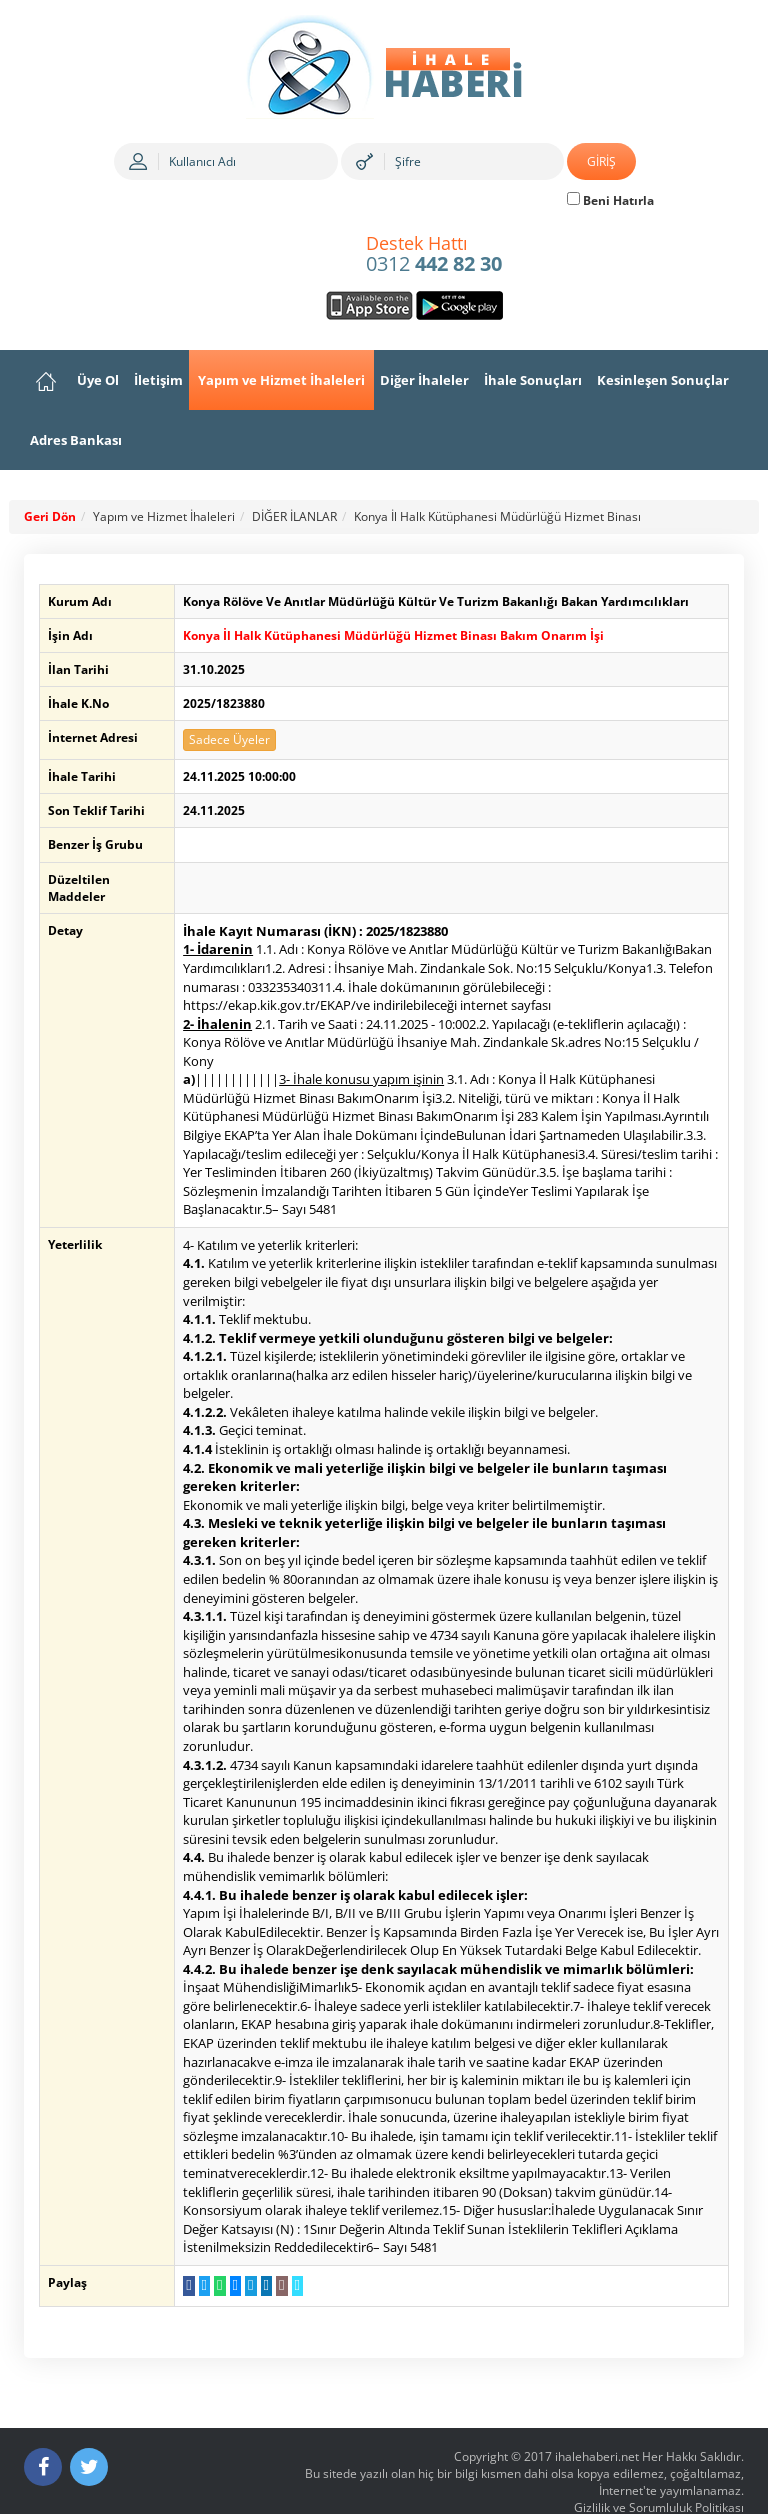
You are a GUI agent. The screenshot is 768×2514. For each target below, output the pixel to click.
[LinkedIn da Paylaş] (260, 2249)
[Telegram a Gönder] (244, 2249)
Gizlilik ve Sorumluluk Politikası (659, 2470)
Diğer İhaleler (424, 380)
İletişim (158, 380)
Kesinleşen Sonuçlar (663, 380)
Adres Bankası (76, 440)
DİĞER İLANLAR (294, 516)
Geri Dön (50, 516)
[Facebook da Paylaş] (183, 2249)
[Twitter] (89, 2430)
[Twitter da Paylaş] (198, 2249)
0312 (434, 255)
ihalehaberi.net (597, 2419)
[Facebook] (43, 2430)
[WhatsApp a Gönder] (214, 2249)
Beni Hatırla (610, 200)
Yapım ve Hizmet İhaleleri (281, 380)
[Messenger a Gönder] (229, 2249)
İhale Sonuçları (533, 380)
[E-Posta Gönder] (275, 2249)
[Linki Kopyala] (291, 2249)
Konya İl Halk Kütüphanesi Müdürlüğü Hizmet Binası (497, 516)
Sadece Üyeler (224, 739)
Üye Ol (98, 380)
